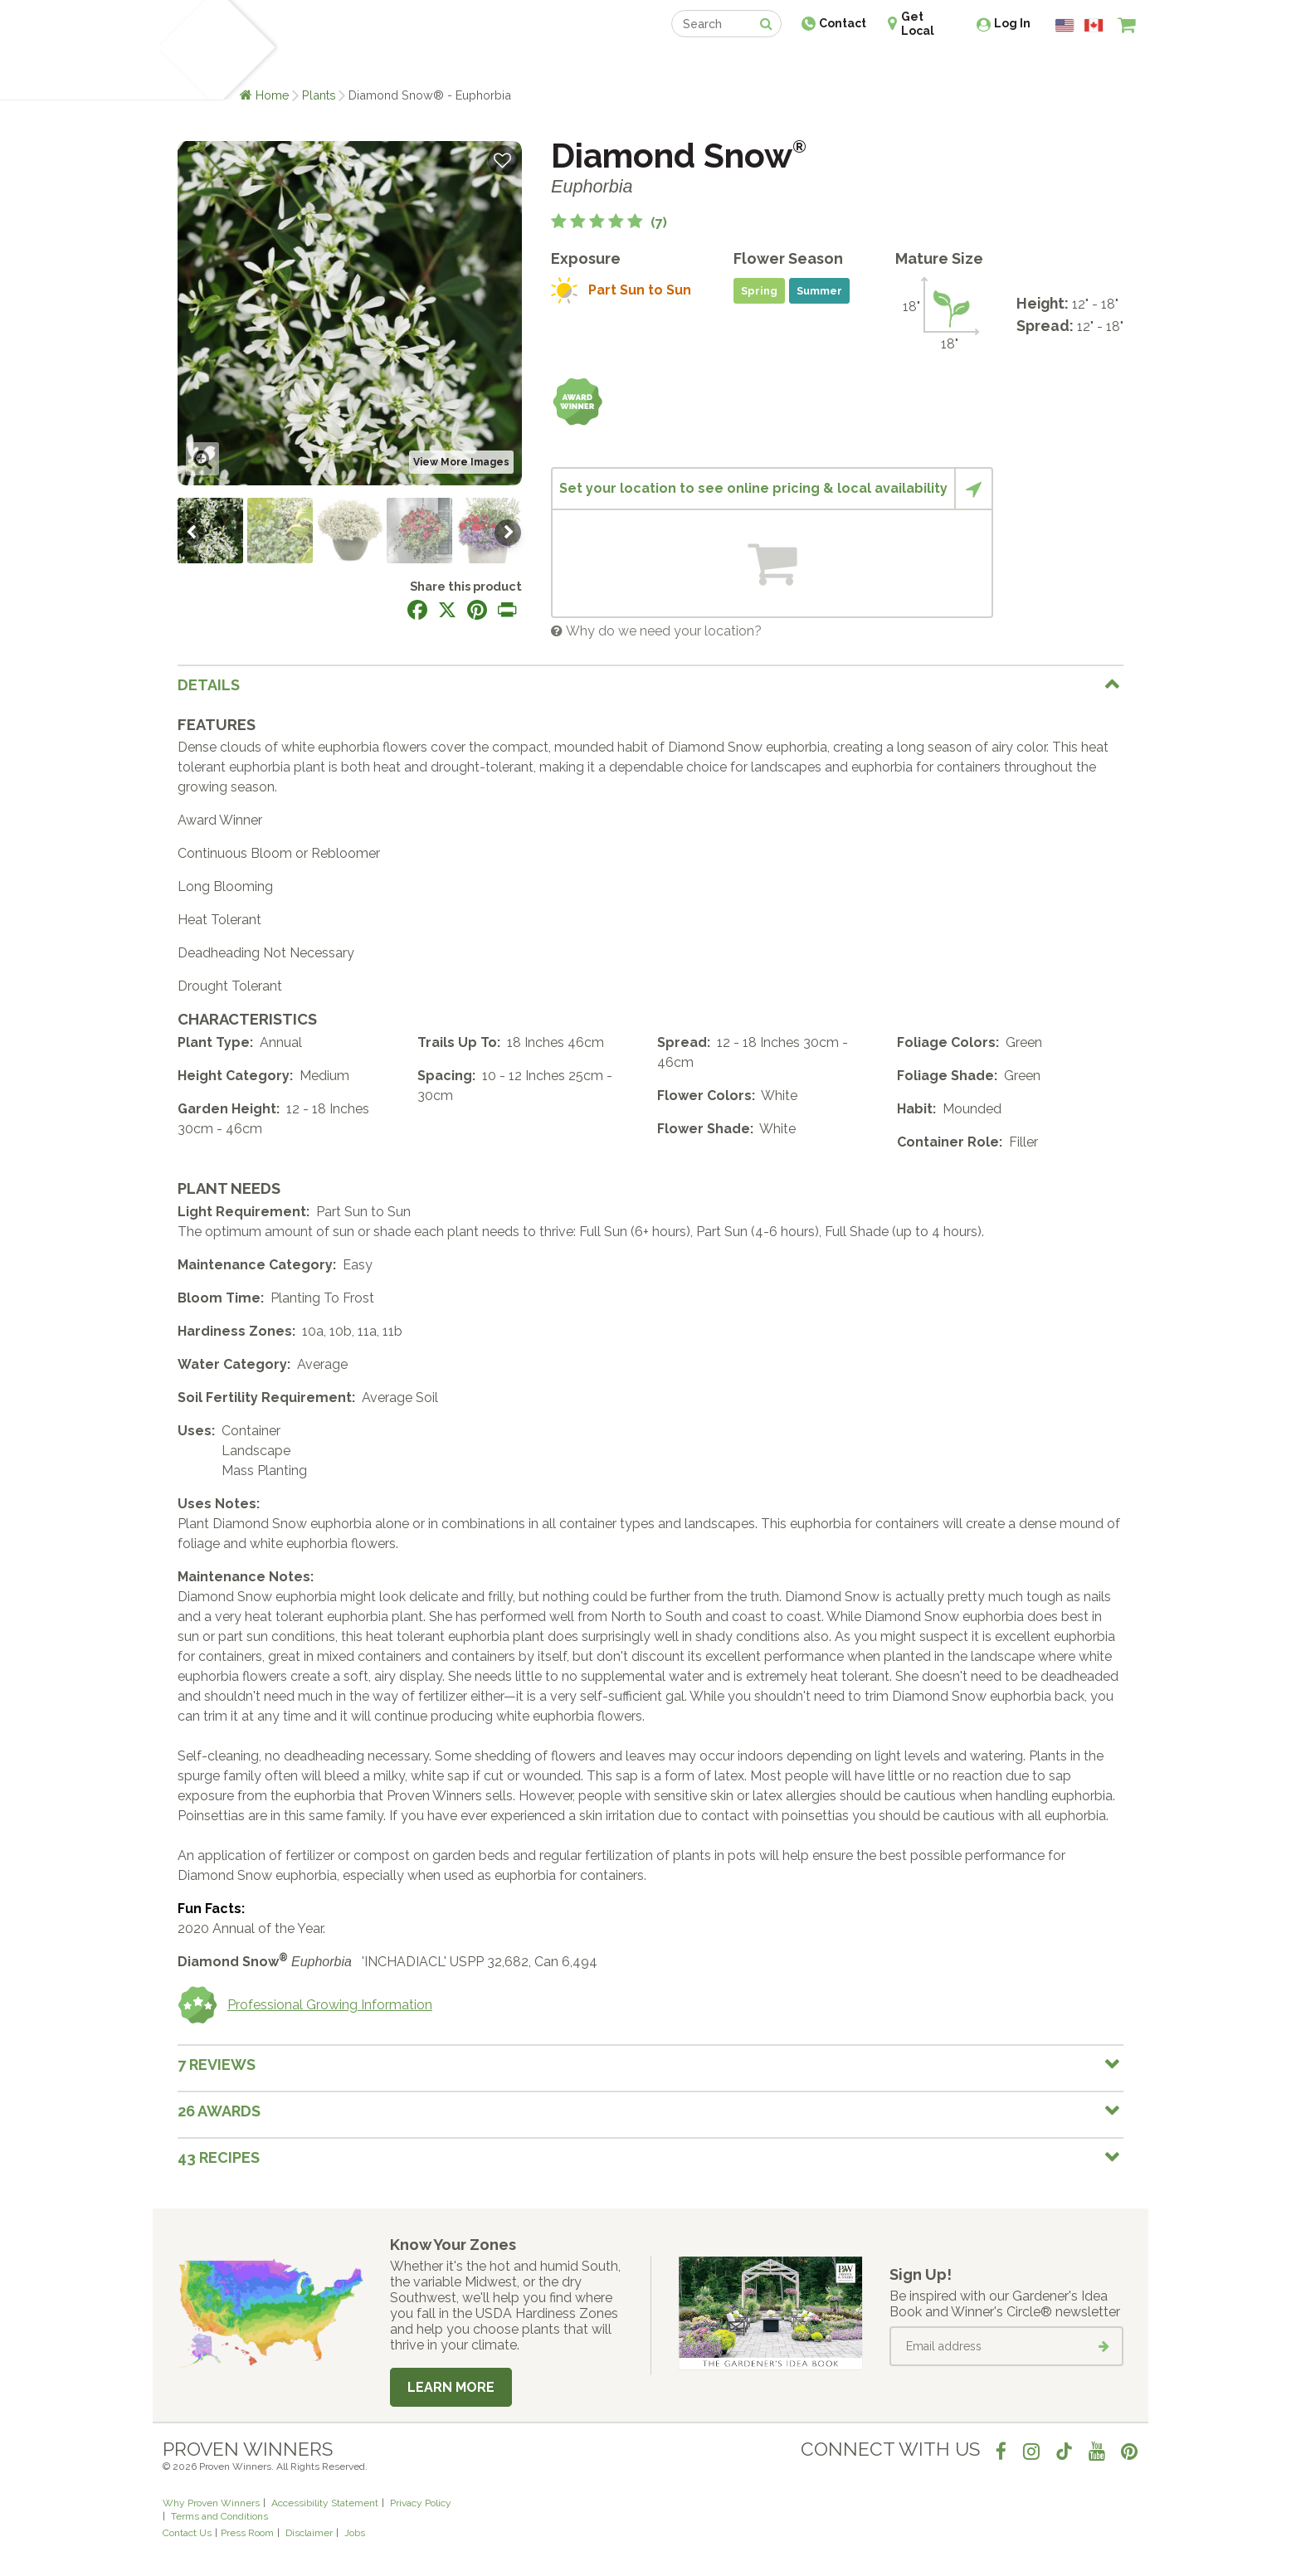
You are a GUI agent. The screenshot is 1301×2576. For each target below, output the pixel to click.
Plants (319, 95)
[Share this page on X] (447, 610)
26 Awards (219, 2111)
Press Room (247, 2533)
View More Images (461, 462)
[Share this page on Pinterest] (477, 610)
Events (693, 64)
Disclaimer (309, 2533)
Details (209, 685)
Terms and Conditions (219, 2516)
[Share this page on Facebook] (417, 610)
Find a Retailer (560, 64)
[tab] (650, 684)
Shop (638, 64)
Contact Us (187, 2533)
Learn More (451, 2387)
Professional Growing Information (305, 2005)
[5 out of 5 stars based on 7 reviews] (609, 223)
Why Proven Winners (211, 2503)
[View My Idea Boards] (1096, 66)
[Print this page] (507, 610)
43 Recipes (219, 2157)
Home (273, 95)
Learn (362, 64)
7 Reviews (217, 2064)
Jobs (354, 2533)
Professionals (775, 64)
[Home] (182, 49)
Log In (1012, 23)
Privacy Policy (420, 2503)
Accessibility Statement (324, 2503)
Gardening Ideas (448, 64)
